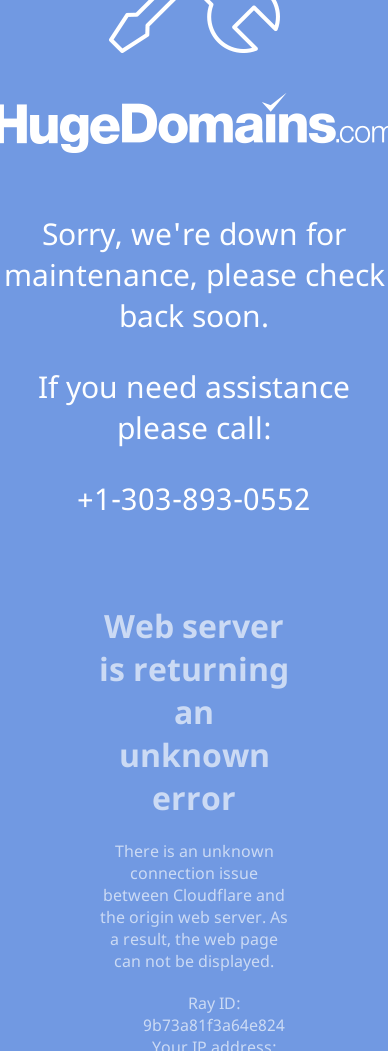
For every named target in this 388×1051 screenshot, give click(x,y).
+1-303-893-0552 (194, 498)
